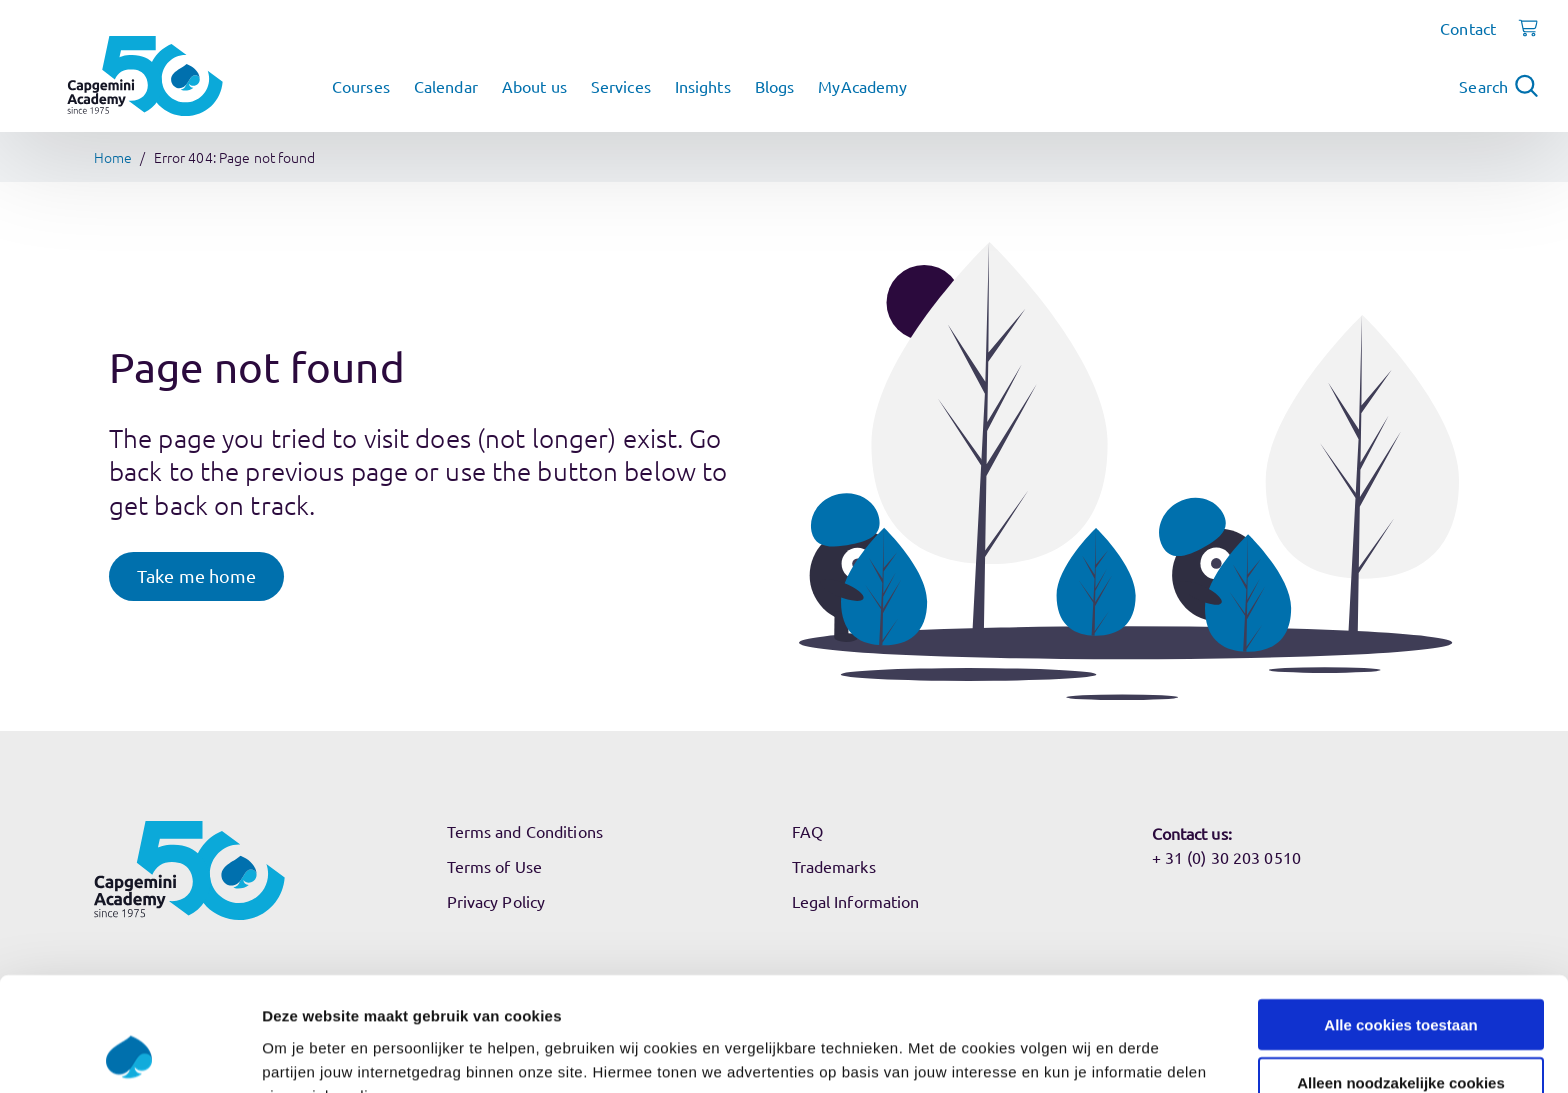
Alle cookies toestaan (1400, 917)
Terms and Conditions (525, 831)
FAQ (807, 831)
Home (113, 157)
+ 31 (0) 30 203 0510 (1226, 857)
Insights (703, 86)
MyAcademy (862, 86)
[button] (196, 576)
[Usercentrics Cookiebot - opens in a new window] (129, 1054)
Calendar (446, 86)
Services (621, 86)
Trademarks (834, 866)
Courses (361, 86)
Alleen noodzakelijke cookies (1401, 976)
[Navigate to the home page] (145, 76)
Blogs (775, 86)
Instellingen (1075, 1053)
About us (534, 86)
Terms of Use (494, 866)
